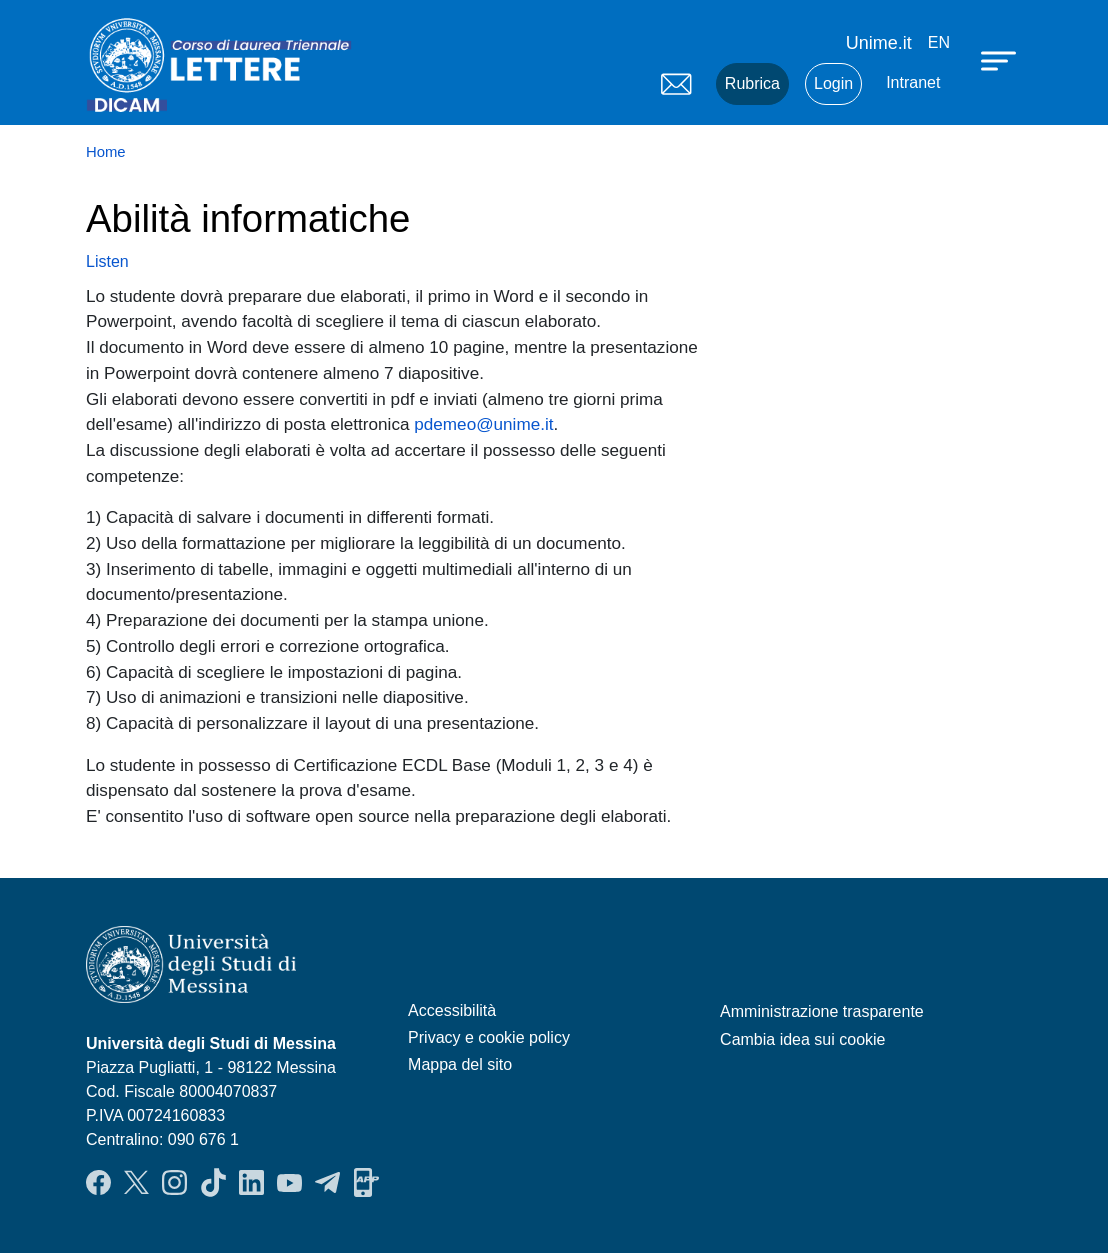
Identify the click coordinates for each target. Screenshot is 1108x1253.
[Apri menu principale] (1001, 60)
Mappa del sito (460, 1064)
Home (106, 152)
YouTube (289, 1183)
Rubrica (752, 83)
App (366, 1183)
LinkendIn (251, 1183)
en (939, 42)
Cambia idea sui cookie (802, 1039)
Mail (676, 84)
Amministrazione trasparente (822, 1011)
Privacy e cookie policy (489, 1037)
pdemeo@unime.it (483, 424)
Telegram (327, 1183)
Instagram (174, 1183)
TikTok (213, 1183)
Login (833, 83)
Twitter (136, 1183)
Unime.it (879, 43)
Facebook (98, 1183)
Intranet (913, 82)
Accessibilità (452, 1010)
